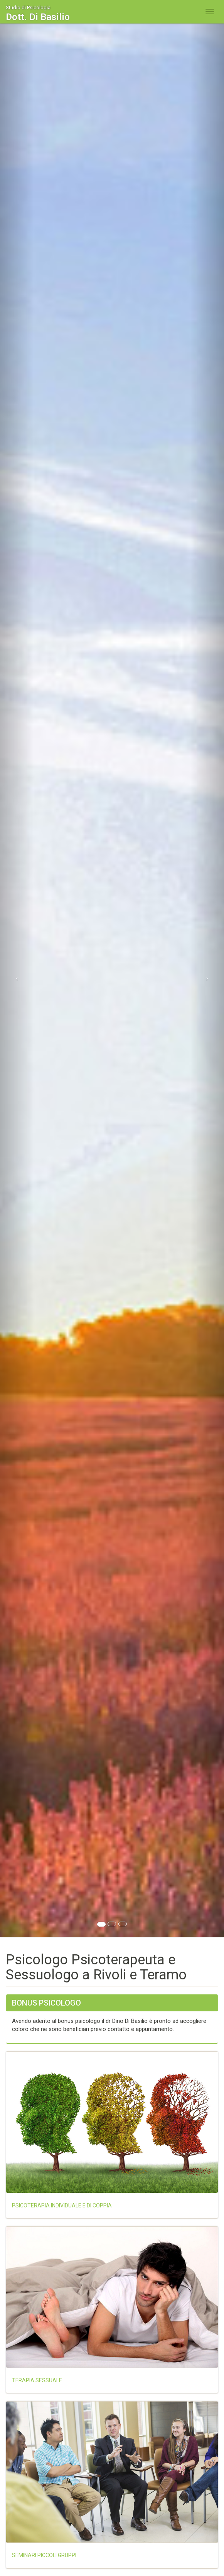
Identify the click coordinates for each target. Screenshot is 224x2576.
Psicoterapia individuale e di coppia (62, 2205)
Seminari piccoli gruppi (44, 2555)
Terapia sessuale (37, 2380)
